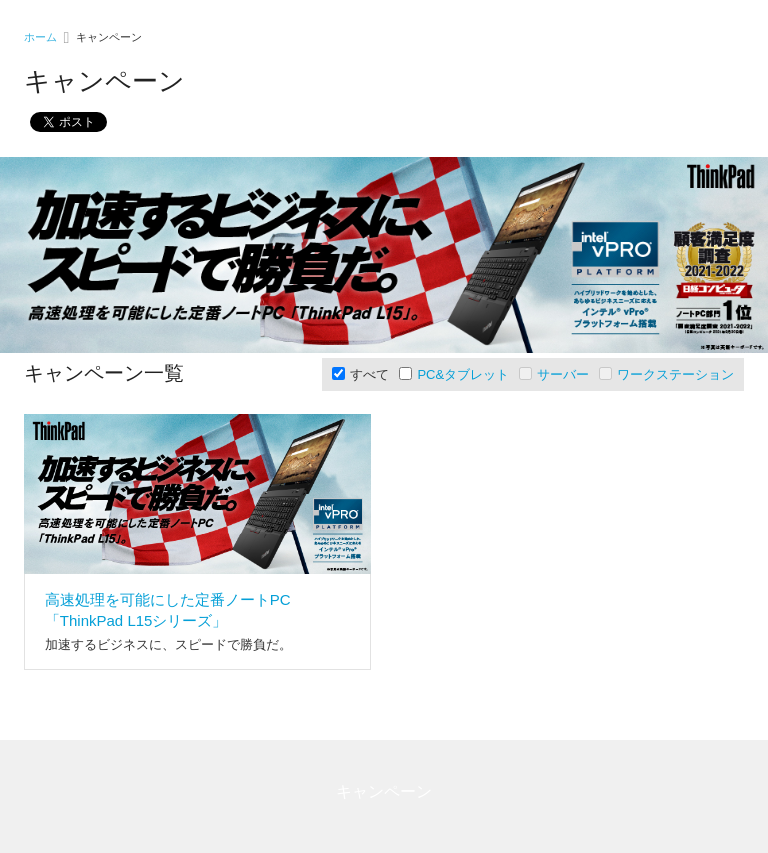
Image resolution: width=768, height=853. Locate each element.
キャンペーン (384, 791)
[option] (384, 255)
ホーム (40, 37)
